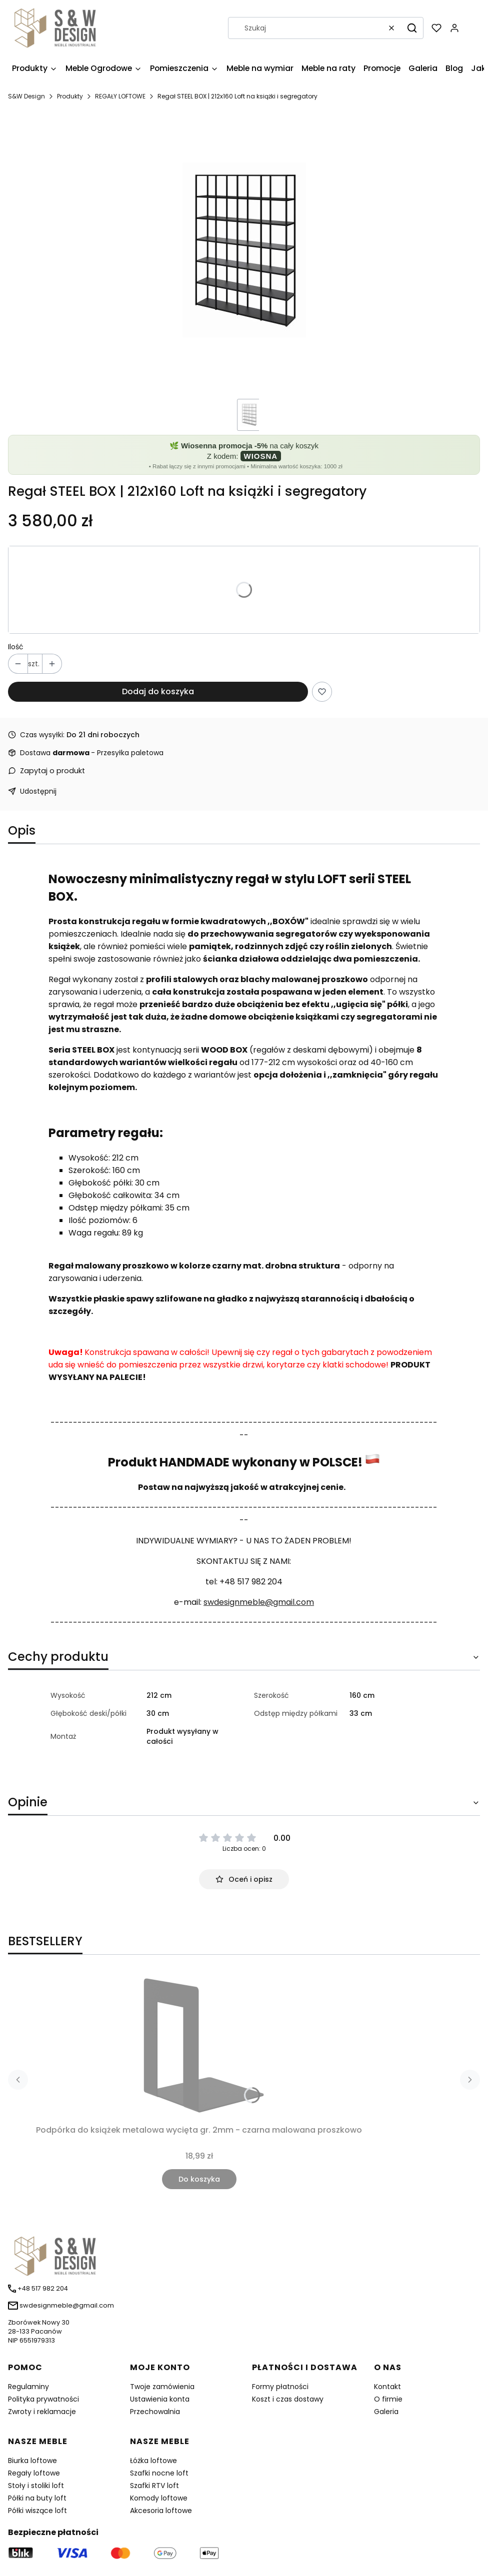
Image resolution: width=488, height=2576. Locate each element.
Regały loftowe (34, 2473)
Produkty (70, 96)
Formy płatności (280, 2387)
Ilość (16, 647)
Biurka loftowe (32, 2461)
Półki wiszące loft (37, 2511)
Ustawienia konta (160, 2399)
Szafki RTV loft (154, 2486)
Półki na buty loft (37, 2498)
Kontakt (387, 2387)
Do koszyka (199, 2179)
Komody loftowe (159, 2498)
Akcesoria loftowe (161, 2511)
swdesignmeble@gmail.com (259, 1602)
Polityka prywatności (43, 2399)
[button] (412, 27)
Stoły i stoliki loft (36, 2486)
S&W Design (26, 96)
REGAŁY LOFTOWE (120, 96)
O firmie (388, 2399)
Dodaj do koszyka (158, 691)
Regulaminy (28, 2387)
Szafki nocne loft (159, 2473)
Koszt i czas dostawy (288, 2399)
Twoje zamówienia (162, 2387)
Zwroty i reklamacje (42, 2412)
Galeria (386, 2412)
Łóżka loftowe (153, 2461)
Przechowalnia (155, 2412)
